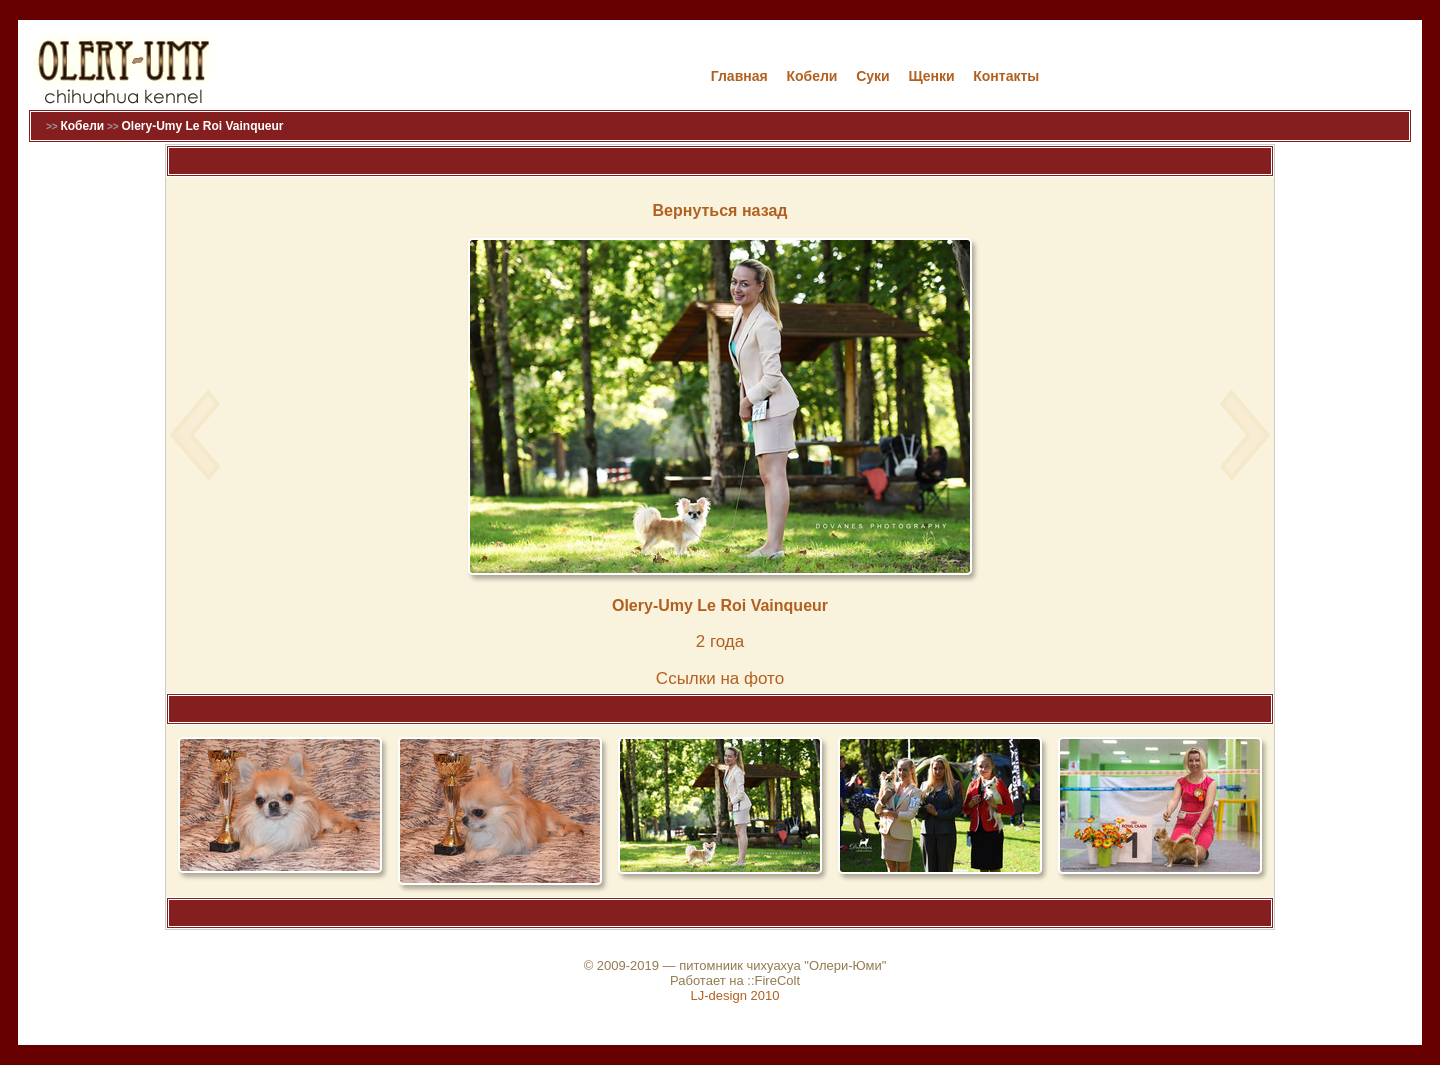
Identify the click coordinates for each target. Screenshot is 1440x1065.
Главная (739, 76)
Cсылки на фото (720, 678)
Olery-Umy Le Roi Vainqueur (202, 126)
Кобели (811, 76)
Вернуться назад (720, 210)
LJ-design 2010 (735, 995)
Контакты (1006, 76)
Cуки (873, 76)
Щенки (931, 76)
